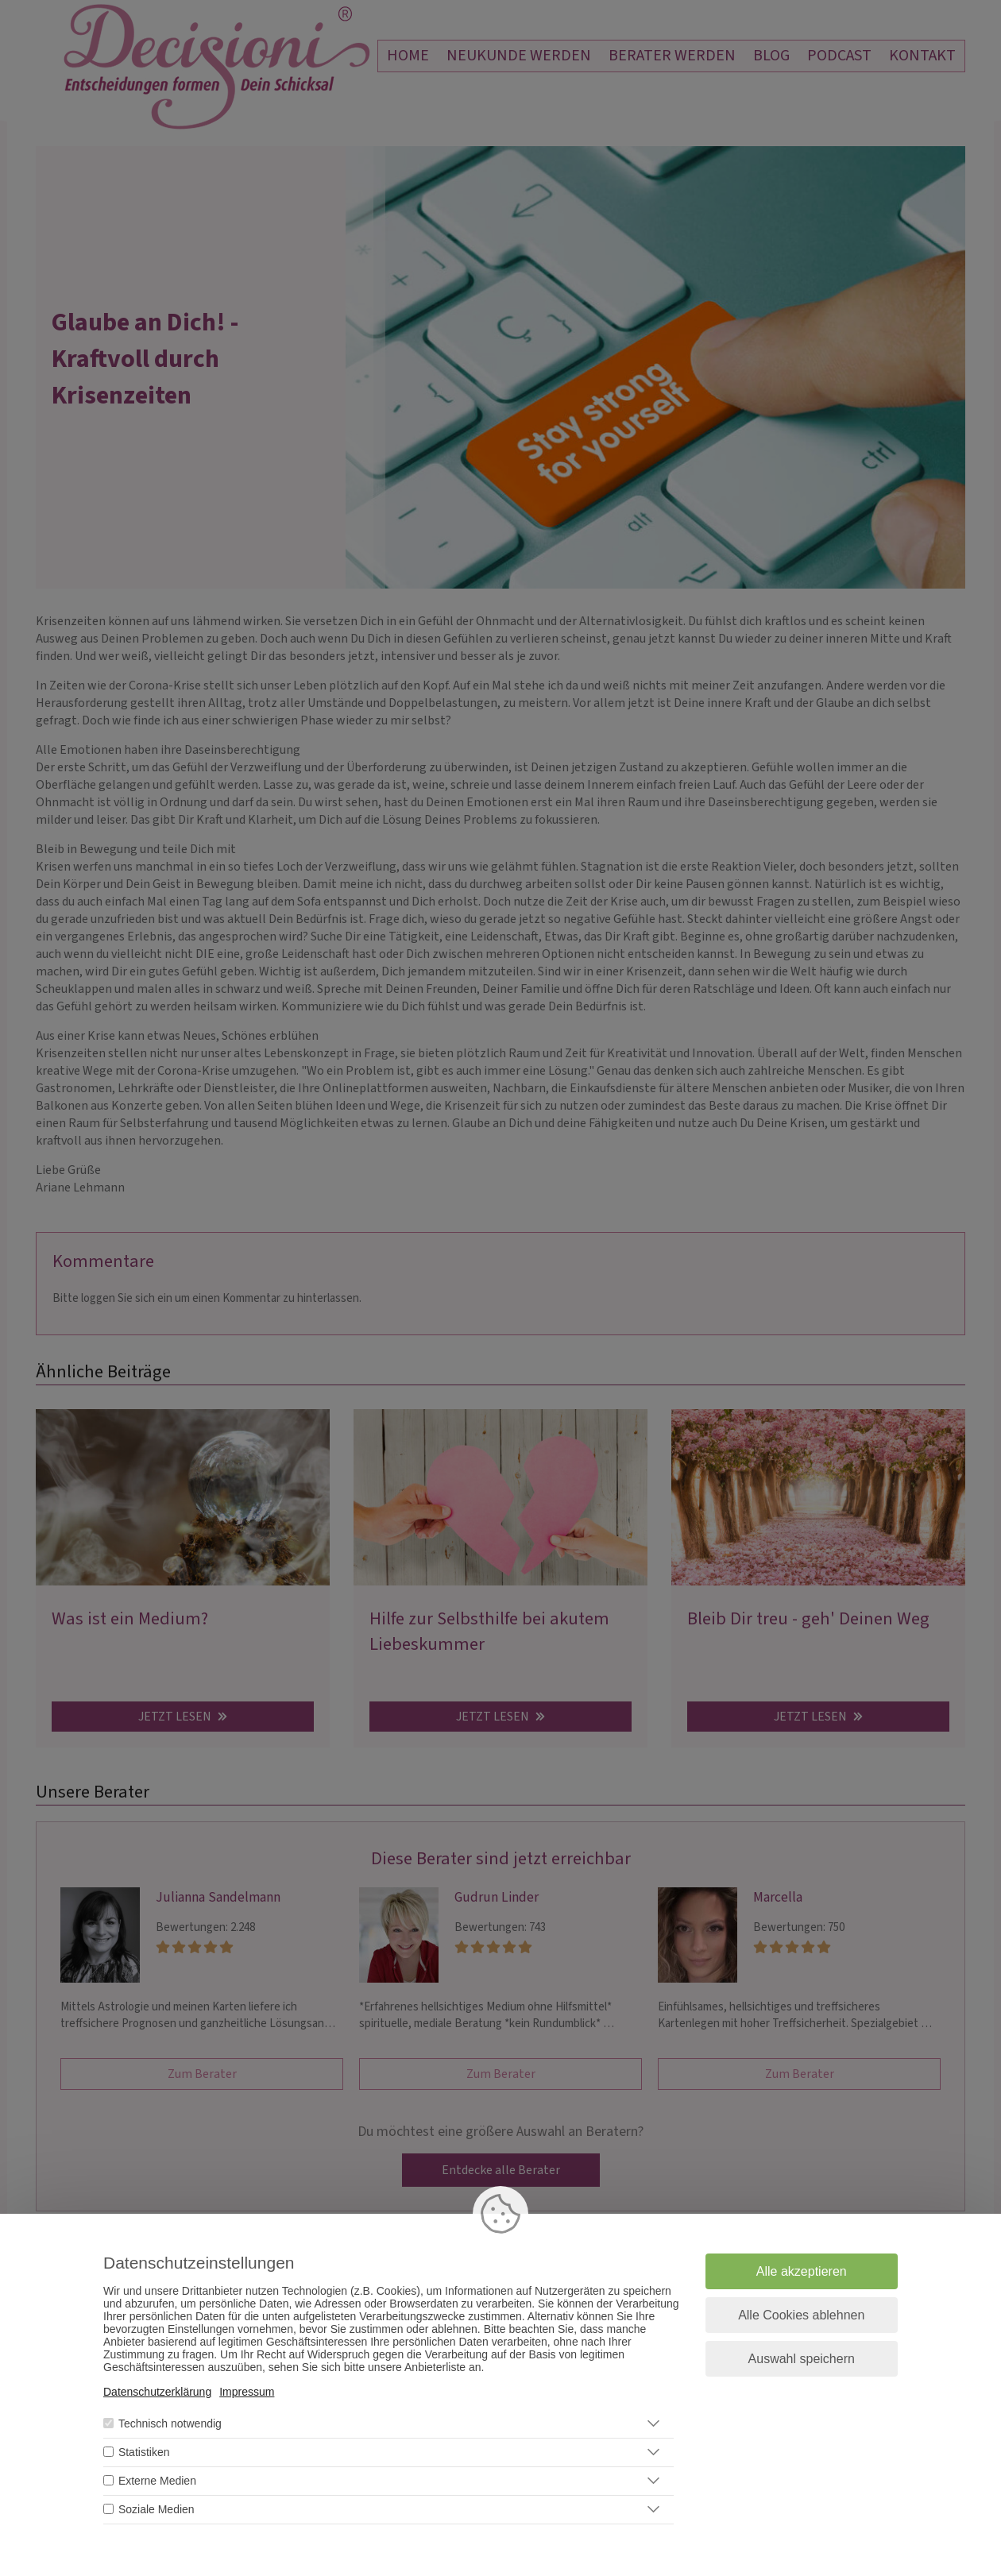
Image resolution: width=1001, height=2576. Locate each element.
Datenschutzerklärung (157, 2391)
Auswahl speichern (801, 2359)
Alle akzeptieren (801, 2271)
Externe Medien (157, 2480)
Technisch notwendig (170, 2423)
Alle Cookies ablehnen (801, 2315)
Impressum (246, 2391)
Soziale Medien (156, 2509)
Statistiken (144, 2452)
